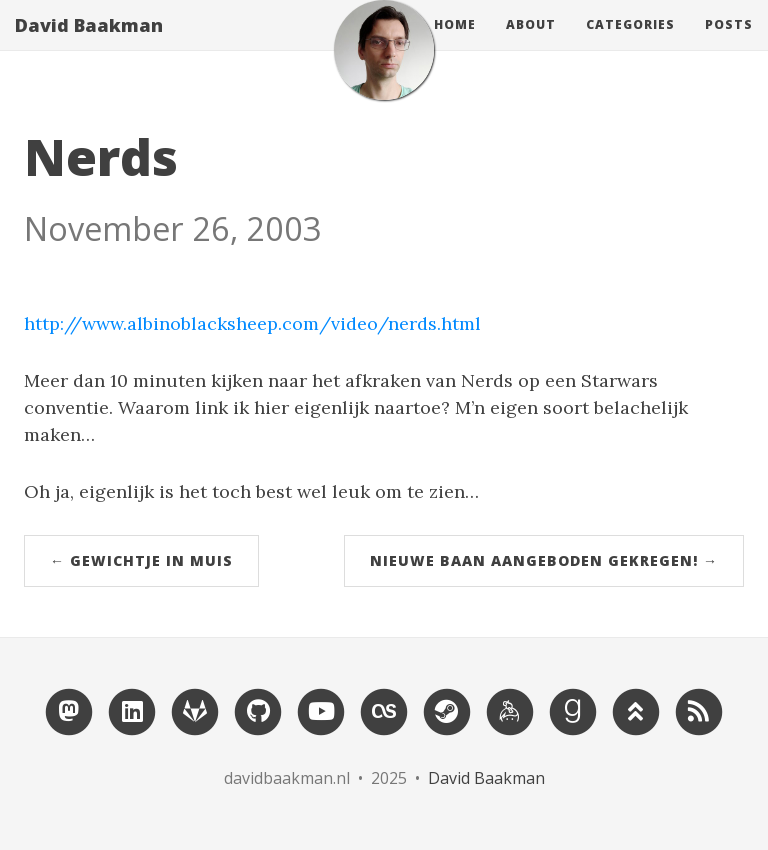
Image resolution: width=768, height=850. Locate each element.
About (531, 44)
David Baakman (89, 45)
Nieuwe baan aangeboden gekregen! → (544, 560)
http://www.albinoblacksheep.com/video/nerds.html (252, 323)
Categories (630, 44)
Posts (729, 44)
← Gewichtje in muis (141, 560)
